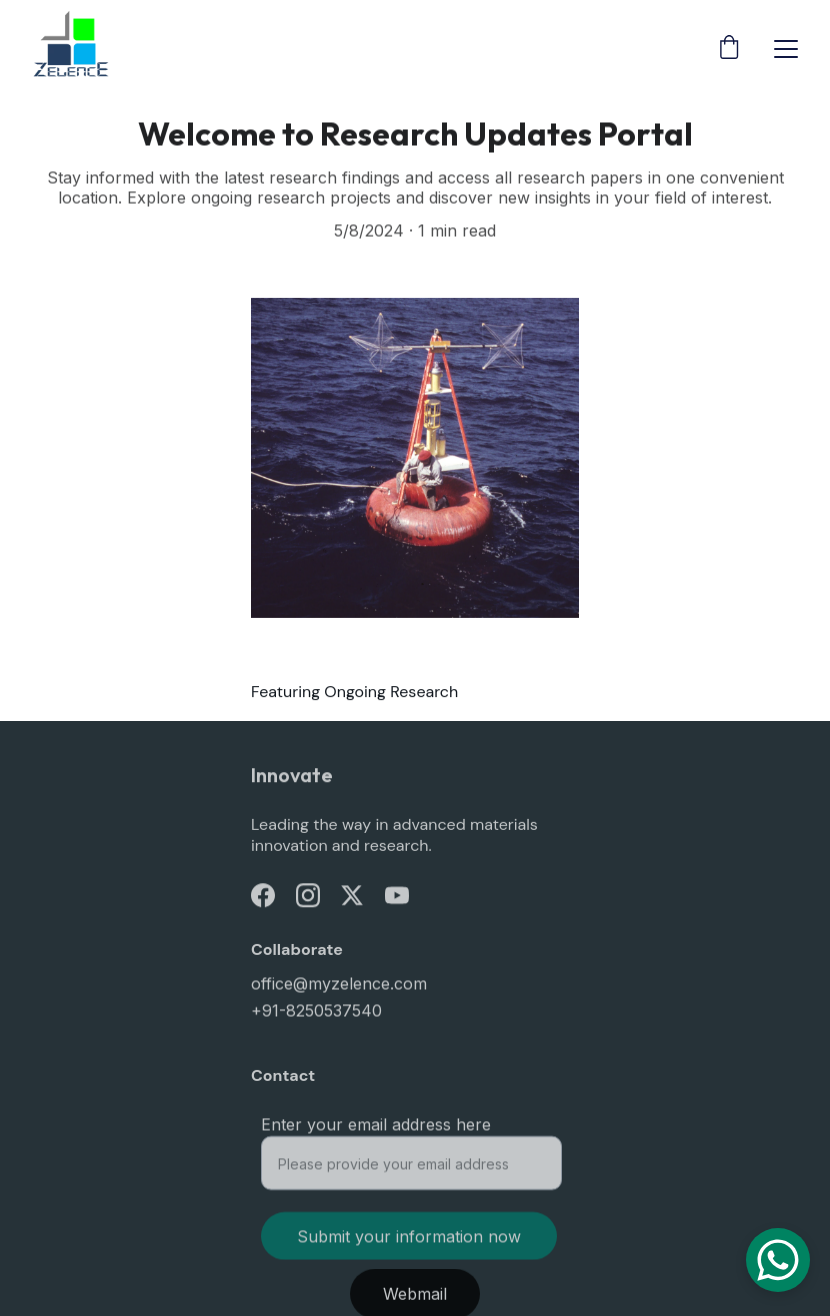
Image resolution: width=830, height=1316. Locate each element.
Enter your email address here (376, 1129)
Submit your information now (409, 1241)
